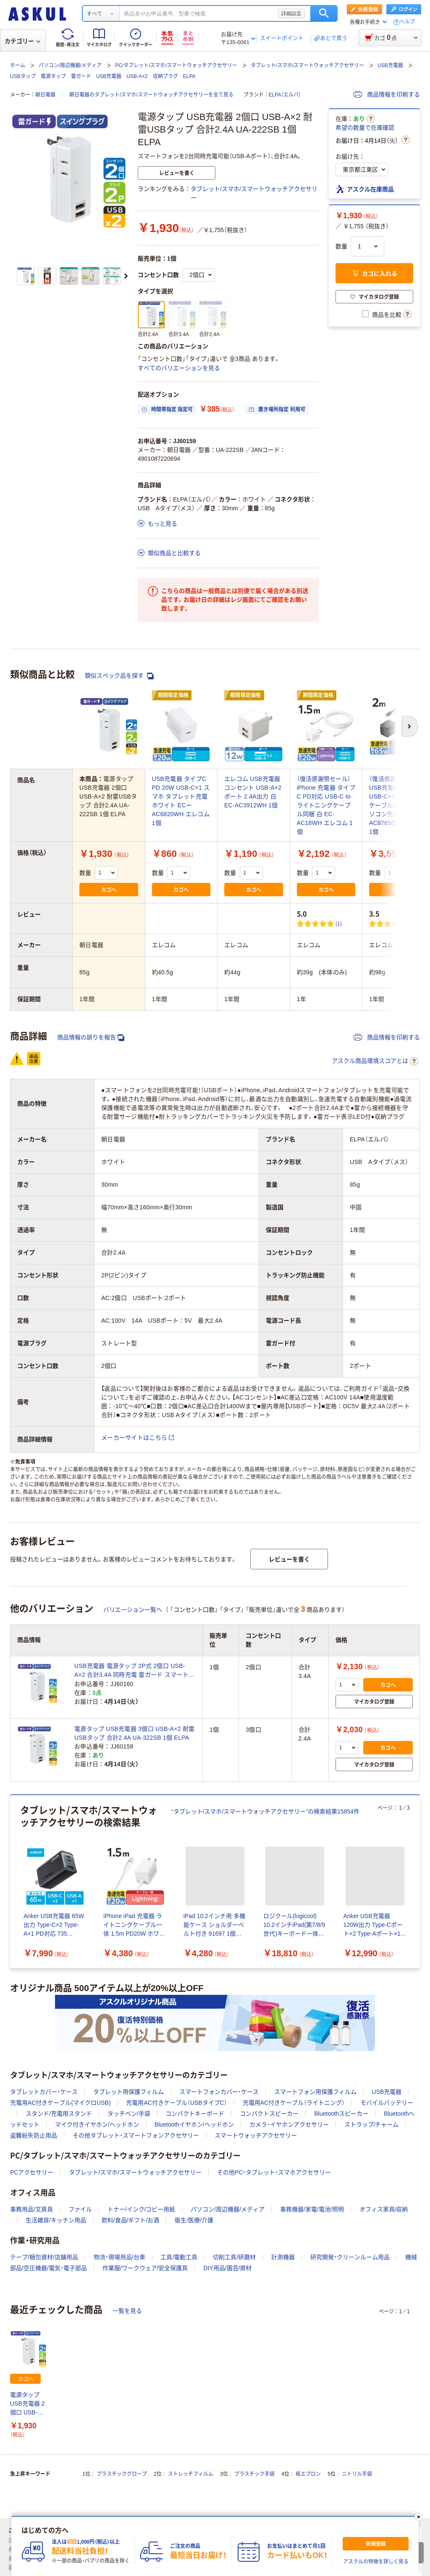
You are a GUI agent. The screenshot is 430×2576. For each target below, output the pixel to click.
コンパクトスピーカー (269, 2113)
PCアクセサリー (31, 2172)
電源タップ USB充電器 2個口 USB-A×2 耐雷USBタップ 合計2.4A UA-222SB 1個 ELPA (28, 2404)
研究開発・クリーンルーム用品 (350, 2257)
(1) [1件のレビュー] (339, 923)
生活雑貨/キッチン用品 (56, 2220)
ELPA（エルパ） (285, 95)
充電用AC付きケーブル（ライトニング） (294, 2102)
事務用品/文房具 (31, 2209)
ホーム (17, 65)
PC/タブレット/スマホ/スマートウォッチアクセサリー (176, 65)
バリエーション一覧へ (132, 1609)
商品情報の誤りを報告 (90, 1037)
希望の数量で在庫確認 (365, 127)
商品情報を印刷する (387, 94)
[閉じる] (419, 2517)
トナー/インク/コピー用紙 (142, 2209)
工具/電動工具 (178, 2257)
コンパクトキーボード (194, 2113)
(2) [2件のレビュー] (410, 923)
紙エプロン (308, 2474)
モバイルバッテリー (386, 2102)
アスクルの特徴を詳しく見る (376, 2562)
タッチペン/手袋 (129, 2113)
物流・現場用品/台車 (119, 2257)
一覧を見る (127, 2310)
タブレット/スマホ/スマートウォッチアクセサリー (307, 65)
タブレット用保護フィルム (128, 2091)
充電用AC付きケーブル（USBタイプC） (176, 2102)
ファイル (80, 2209)
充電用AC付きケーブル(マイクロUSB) (60, 2102)
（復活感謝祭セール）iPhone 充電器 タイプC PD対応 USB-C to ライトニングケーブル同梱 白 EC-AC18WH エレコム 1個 (326, 805)
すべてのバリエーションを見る (179, 368)
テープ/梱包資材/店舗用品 (44, 2257)
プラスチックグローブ (122, 2474)
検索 (324, 13)
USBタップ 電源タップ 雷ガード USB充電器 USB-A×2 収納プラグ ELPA (103, 76)
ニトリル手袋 (357, 2474)
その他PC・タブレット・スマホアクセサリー (274, 2172)
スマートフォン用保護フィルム (315, 2091)
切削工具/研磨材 (234, 2257)
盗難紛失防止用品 (33, 2135)
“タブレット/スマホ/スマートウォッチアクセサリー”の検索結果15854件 (265, 1811)
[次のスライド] (126, 276)
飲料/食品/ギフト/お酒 (131, 2220)
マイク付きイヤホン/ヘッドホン (97, 2124)
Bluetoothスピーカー (341, 2113)
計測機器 (283, 2257)
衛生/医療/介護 (194, 2220)
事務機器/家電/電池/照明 (312, 2209)
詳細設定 (291, 13)
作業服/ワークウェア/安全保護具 (145, 2268)
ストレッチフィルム (190, 2474)
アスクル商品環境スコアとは (375, 1061)
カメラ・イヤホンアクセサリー (289, 2124)
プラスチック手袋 (254, 2474)
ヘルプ (407, 22)
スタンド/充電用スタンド (59, 2113)
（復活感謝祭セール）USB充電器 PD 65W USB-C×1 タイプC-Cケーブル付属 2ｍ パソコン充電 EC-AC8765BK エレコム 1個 (397, 805)
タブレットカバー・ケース (44, 2091)
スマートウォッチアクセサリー (256, 2135)
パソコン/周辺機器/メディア (70, 65)
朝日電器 (45, 95)
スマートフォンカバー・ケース (219, 2091)
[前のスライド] (11, 1881)
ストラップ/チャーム (371, 2124)
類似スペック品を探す (119, 675)
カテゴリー (22, 41)
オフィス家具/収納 (383, 2209)
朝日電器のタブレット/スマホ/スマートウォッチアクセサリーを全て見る (151, 95)
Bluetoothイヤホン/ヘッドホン (194, 2124)
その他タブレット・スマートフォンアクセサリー (136, 2135)
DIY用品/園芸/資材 (227, 2268)
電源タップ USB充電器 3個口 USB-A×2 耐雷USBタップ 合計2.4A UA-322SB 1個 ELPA (134, 1733)
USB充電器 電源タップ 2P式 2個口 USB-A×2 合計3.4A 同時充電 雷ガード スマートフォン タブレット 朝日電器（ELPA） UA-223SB (134, 1671)
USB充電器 (390, 65)
